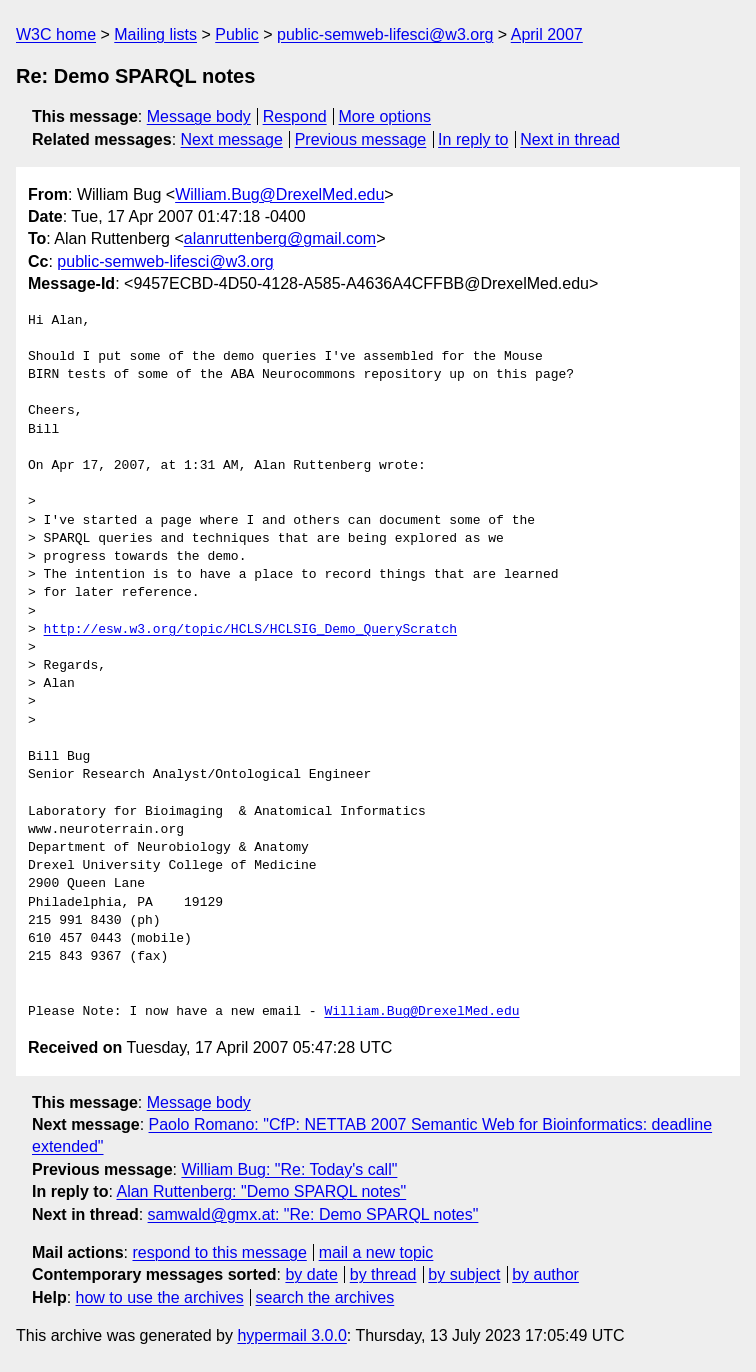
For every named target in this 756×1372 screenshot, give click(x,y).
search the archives (325, 1297)
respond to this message (219, 1252)
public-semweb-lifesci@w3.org (385, 34)
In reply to (473, 139)
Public (237, 34)
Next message (232, 139)
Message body (199, 116)
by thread (383, 1274)
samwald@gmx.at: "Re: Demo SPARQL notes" (313, 1214)
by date (311, 1274)
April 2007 (547, 34)
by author (545, 1274)
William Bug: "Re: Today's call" (289, 1169)
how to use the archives (160, 1297)
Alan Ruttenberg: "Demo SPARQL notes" (261, 1191)
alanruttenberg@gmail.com (280, 238)
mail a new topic (376, 1252)
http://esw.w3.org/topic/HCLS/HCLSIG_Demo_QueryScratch (250, 630)
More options (385, 116)
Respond (295, 116)
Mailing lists (155, 34)
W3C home (56, 34)
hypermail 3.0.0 (291, 1335)
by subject (464, 1274)
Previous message (361, 139)
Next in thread (570, 139)
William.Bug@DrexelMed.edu (279, 194)
